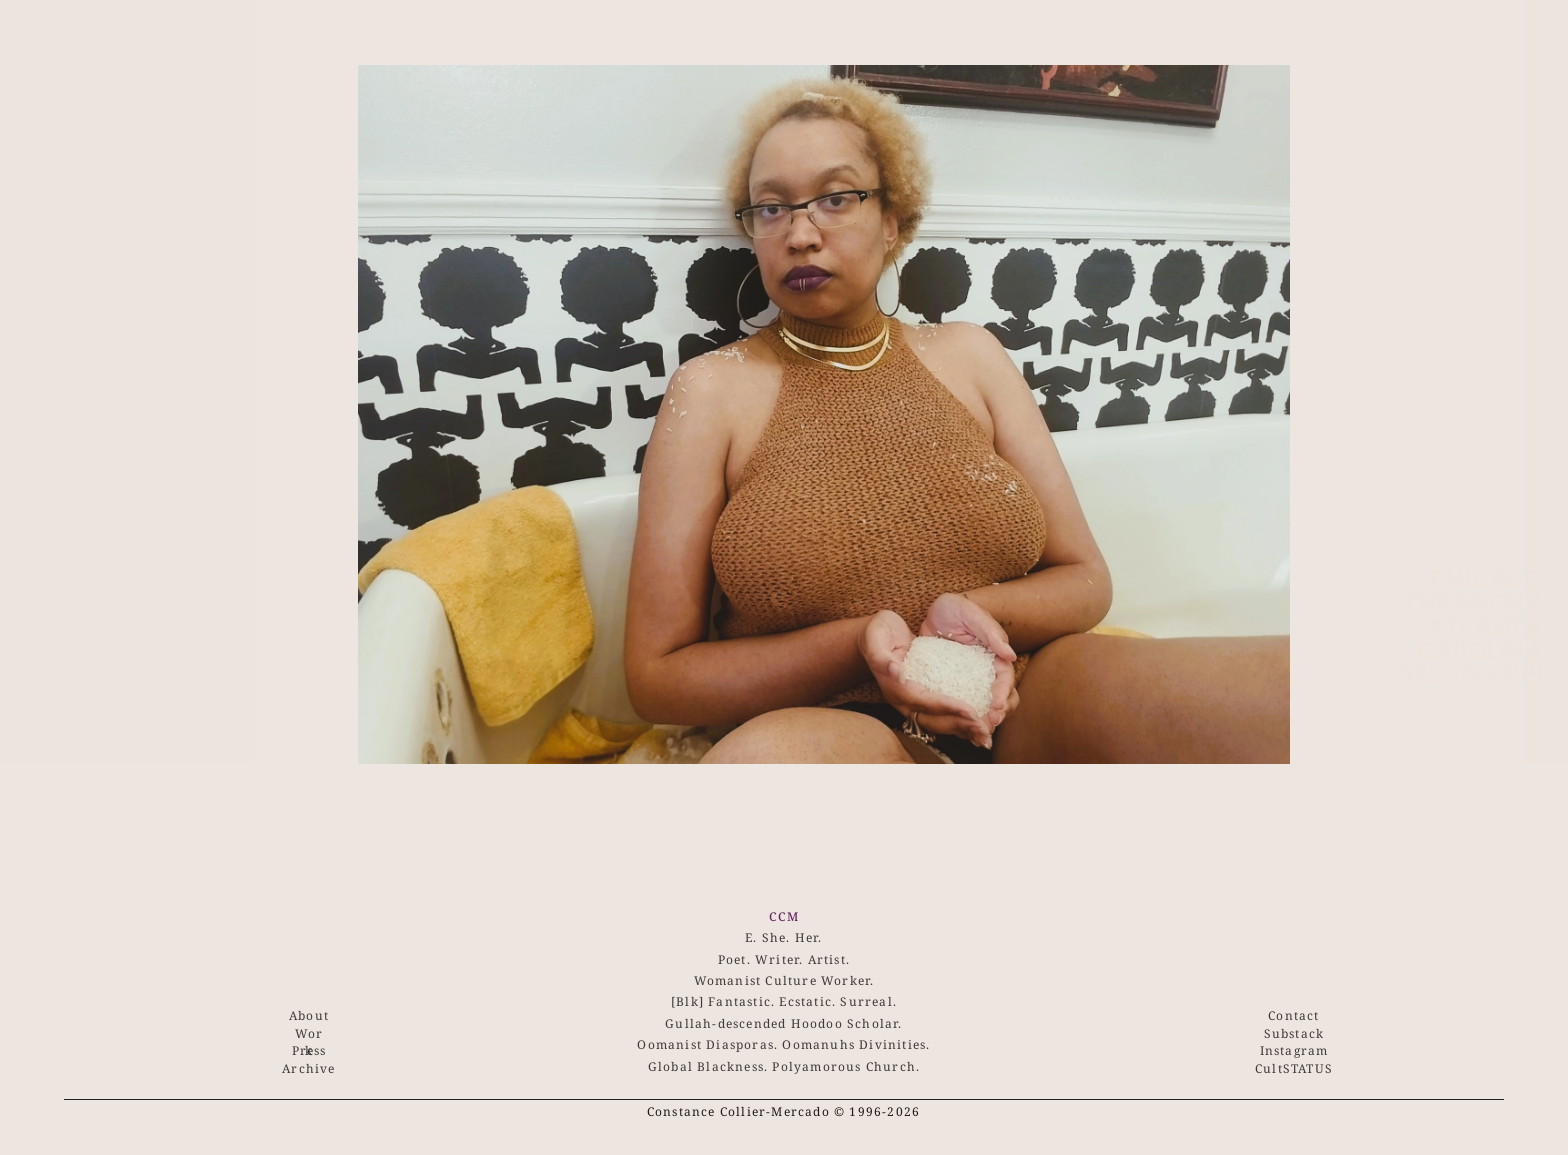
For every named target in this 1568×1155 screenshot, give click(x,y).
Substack (1294, 1033)
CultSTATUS (1294, 1068)
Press (309, 1050)
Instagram (1294, 1050)
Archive (308, 1068)
